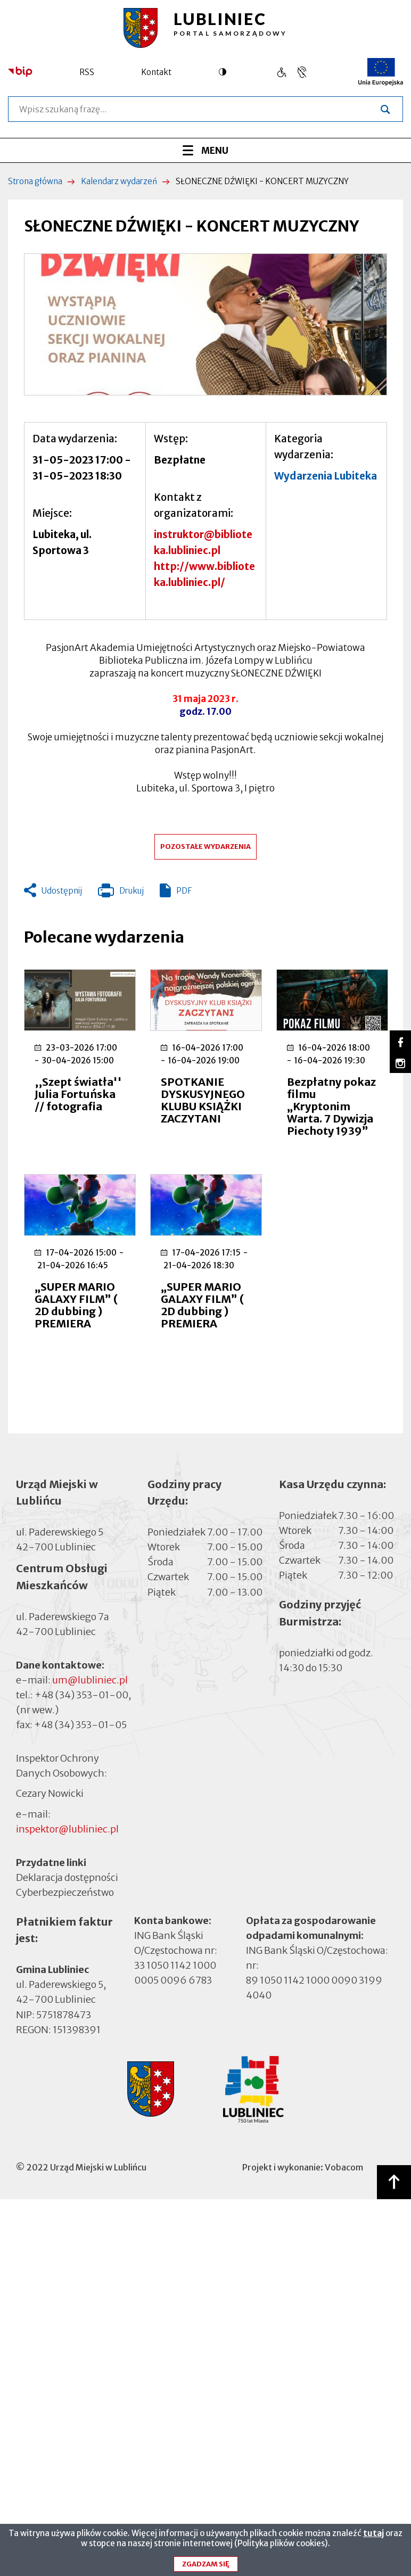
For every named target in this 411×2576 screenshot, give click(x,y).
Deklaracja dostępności (67, 1877)
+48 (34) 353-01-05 (80, 1725)
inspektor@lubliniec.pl (67, 1829)
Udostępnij (62, 891)
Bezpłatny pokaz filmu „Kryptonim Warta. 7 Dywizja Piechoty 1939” (331, 1106)
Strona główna (35, 181)
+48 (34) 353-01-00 (81, 1695)
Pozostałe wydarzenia (205, 846)
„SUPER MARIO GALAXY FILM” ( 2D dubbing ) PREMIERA (76, 1305)
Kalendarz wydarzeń (119, 181)
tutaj (373, 2536)
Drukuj (121, 893)
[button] (205, 324)
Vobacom (344, 2167)
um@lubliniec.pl (90, 1680)
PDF (184, 891)
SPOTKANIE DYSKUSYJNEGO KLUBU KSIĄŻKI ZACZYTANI (203, 1100)
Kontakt (156, 72)
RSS (86, 72)
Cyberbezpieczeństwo (65, 1891)
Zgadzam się (205, 2566)
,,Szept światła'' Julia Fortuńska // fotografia (78, 1094)
